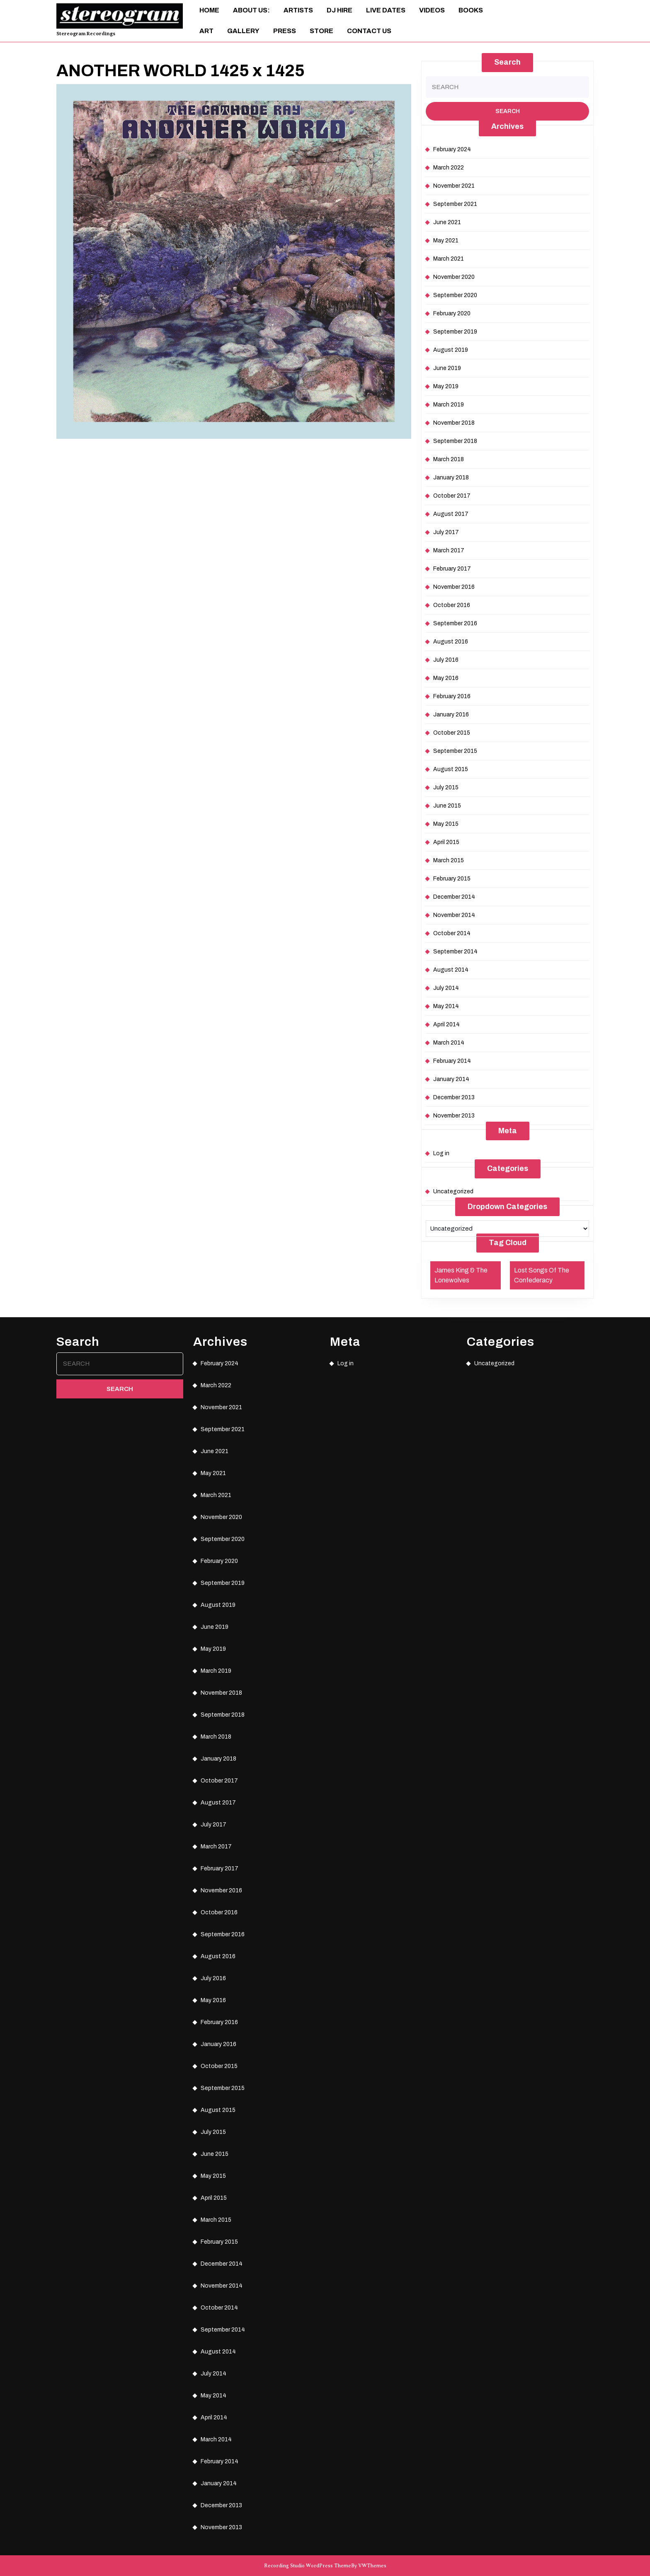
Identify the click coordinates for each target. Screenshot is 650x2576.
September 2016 (455, 623)
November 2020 (454, 277)
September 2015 (455, 751)
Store (321, 30)
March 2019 (448, 405)
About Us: (251, 10)
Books (470, 10)
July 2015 (445, 787)
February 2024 (452, 149)
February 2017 (452, 569)
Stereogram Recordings (85, 33)
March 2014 (448, 1043)
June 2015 (447, 806)
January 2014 (451, 1079)
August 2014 (450, 970)
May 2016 (445, 678)
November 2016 (454, 587)
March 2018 (448, 459)
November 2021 (454, 186)
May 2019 (445, 386)
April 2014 (446, 1024)
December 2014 (454, 897)
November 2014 (454, 915)
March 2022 (448, 167)
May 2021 (445, 240)
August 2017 (450, 514)
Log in (441, 1153)
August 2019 (450, 350)
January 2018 (451, 477)
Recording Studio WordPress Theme (307, 2566)
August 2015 (450, 769)
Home (209, 10)
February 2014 (452, 1061)
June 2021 (447, 222)
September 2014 (455, 951)
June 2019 (447, 368)
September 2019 (455, 332)
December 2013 (454, 1097)
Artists (298, 10)
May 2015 (445, 824)
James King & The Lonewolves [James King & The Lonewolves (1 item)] (461, 1275)
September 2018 (455, 441)
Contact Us (369, 30)
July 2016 (445, 660)
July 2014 (446, 988)
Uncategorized (453, 1191)
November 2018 (454, 423)
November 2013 (454, 1116)
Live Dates (385, 10)
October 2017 (452, 496)
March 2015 (448, 860)
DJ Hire (339, 10)
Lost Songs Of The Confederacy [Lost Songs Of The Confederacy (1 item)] (541, 1275)
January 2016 (451, 714)
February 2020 (452, 313)
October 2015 (451, 733)
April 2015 (446, 842)
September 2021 (455, 204)
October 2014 (452, 933)
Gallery (243, 30)
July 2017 (446, 532)
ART (206, 30)
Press (284, 30)
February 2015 (452, 879)
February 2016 (452, 696)
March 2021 (448, 259)
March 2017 (448, 550)
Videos (432, 10)
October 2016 (451, 605)
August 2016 (450, 642)
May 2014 (446, 1006)
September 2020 (455, 295)
